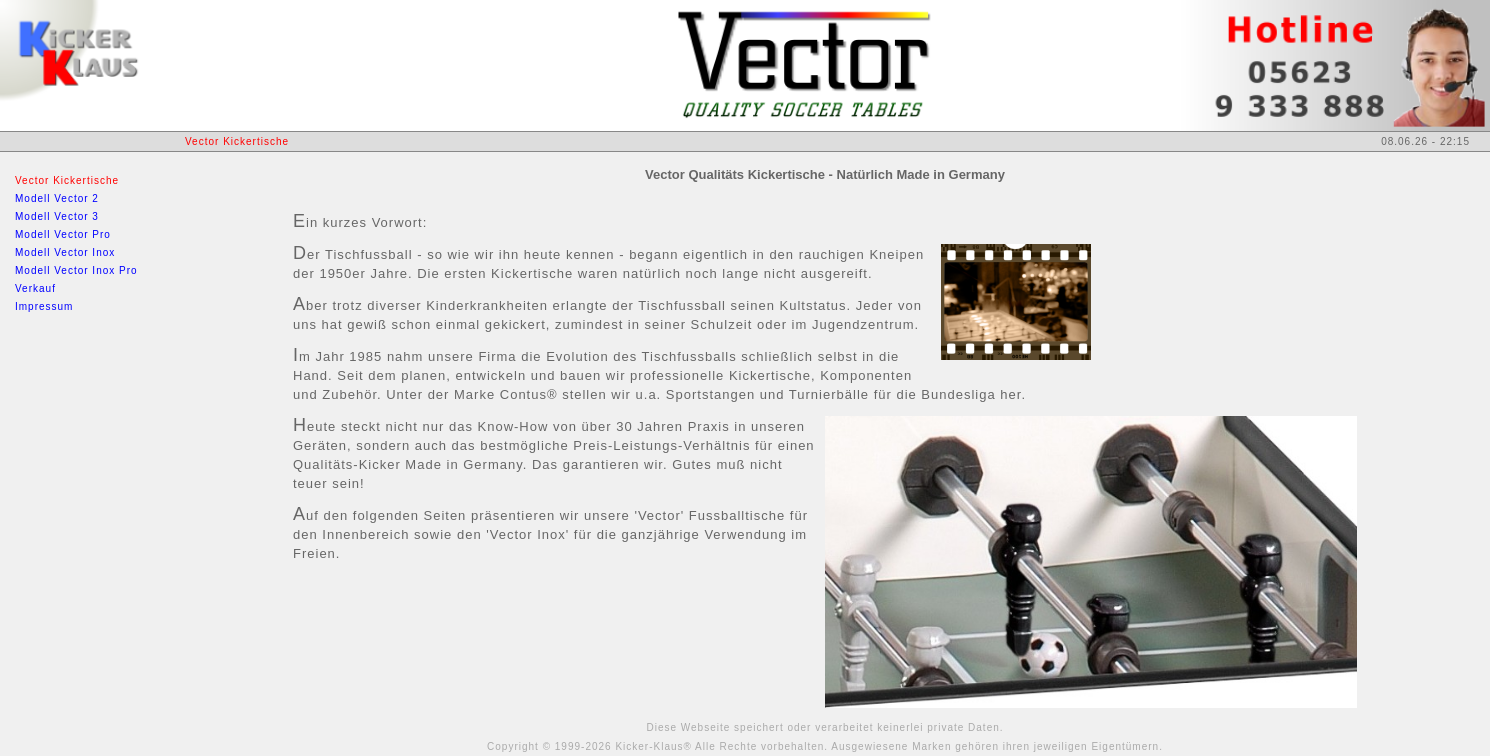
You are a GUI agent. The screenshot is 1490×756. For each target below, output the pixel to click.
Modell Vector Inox (65, 252)
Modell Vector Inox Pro (76, 270)
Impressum (44, 306)
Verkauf (35, 288)
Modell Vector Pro (63, 234)
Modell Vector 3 (57, 216)
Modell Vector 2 (57, 198)
